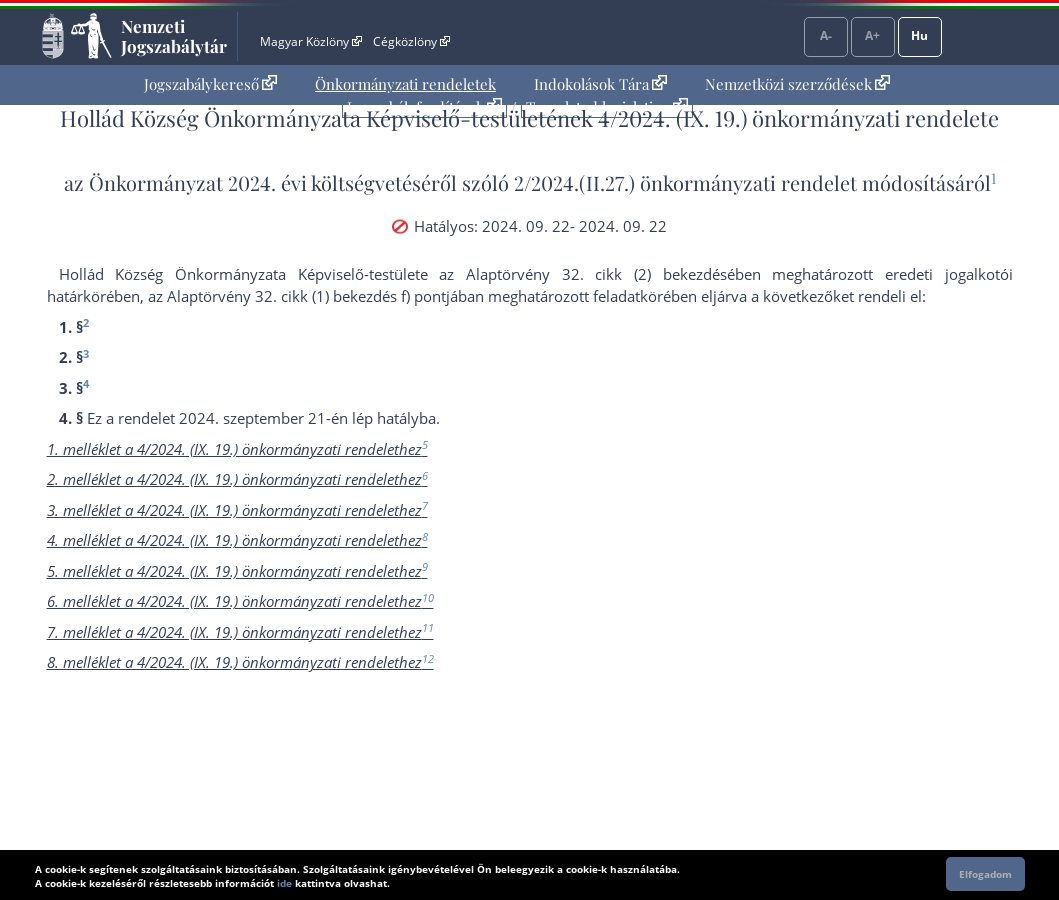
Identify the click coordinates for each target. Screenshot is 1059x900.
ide (284, 883)
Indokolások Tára (600, 84)
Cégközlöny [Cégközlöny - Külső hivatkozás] (411, 41)
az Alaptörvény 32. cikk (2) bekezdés (582, 274)
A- (826, 35)
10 (428, 597)
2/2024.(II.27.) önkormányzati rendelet (685, 182)
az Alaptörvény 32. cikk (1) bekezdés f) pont (297, 296)
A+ (872, 35)
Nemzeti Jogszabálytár (174, 36)
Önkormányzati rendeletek (405, 84)
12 (428, 658)
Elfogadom (985, 874)
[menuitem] (210, 84)
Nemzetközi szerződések (797, 84)
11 (428, 627)
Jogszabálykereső (210, 84)
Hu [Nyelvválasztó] (919, 35)
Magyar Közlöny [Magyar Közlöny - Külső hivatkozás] (310, 41)
